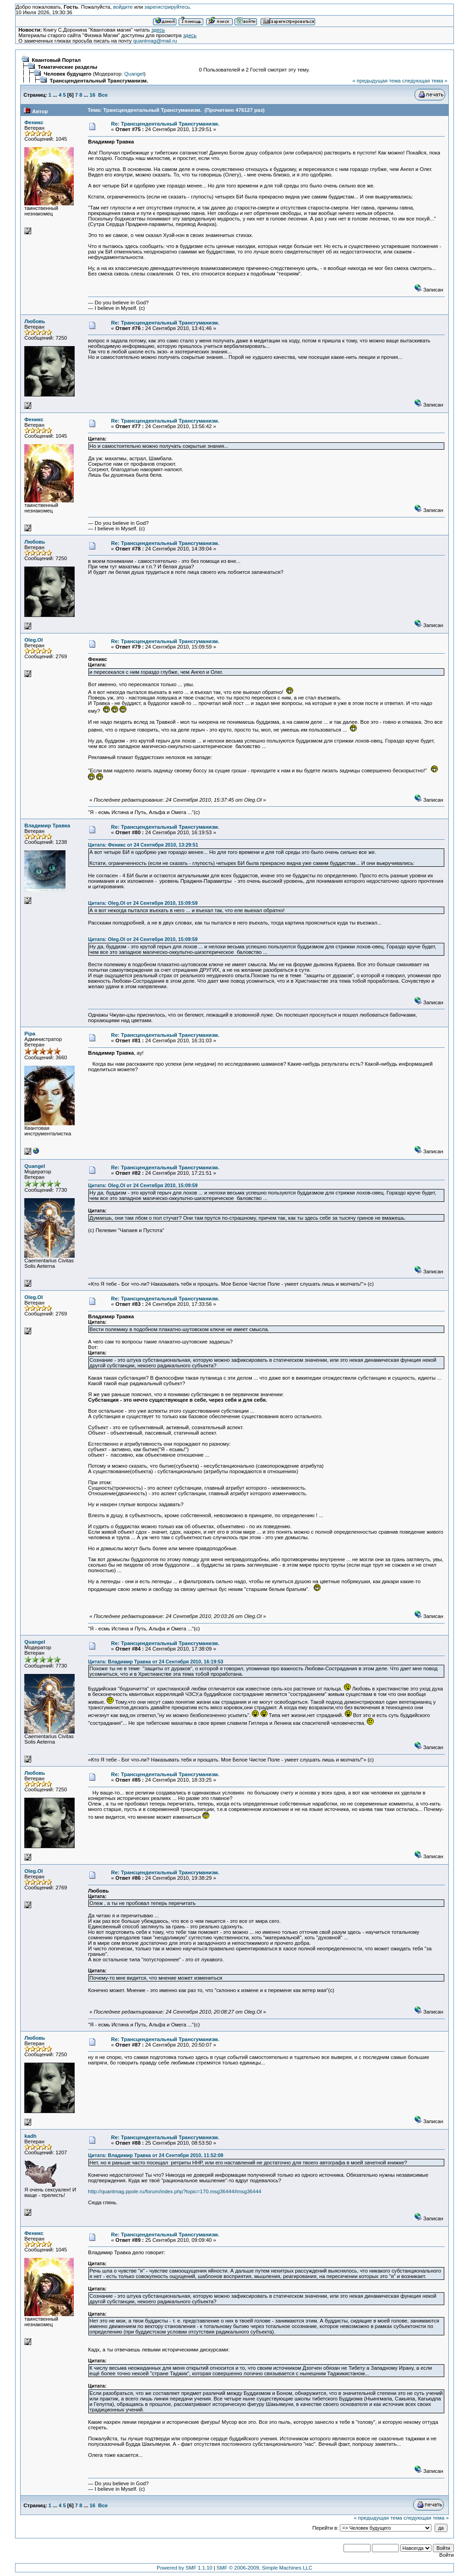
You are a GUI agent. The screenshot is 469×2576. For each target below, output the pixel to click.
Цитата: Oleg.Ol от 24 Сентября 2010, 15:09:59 (142, 903)
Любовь (34, 321)
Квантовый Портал (56, 60)
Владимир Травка (47, 825)
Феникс (34, 122)
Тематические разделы (68, 67)
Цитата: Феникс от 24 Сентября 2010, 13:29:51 (143, 845)
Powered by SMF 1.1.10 (185, 2567)
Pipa (29, 1033)
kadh (30, 2136)
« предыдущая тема (376, 80)
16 (92, 95)
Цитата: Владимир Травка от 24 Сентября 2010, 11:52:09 (155, 2155)
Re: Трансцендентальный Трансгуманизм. (165, 124)
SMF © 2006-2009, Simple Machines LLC (264, 2567)
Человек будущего (68, 74)
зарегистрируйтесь (167, 7)
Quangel (134, 74)
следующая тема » (424, 80)
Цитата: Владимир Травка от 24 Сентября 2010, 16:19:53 (155, 1661)
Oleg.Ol (33, 640)
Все (103, 95)
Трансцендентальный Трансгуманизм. (99, 80)
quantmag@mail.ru (155, 41)
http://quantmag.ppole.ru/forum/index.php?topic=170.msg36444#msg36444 (174, 2191)
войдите (123, 7)
